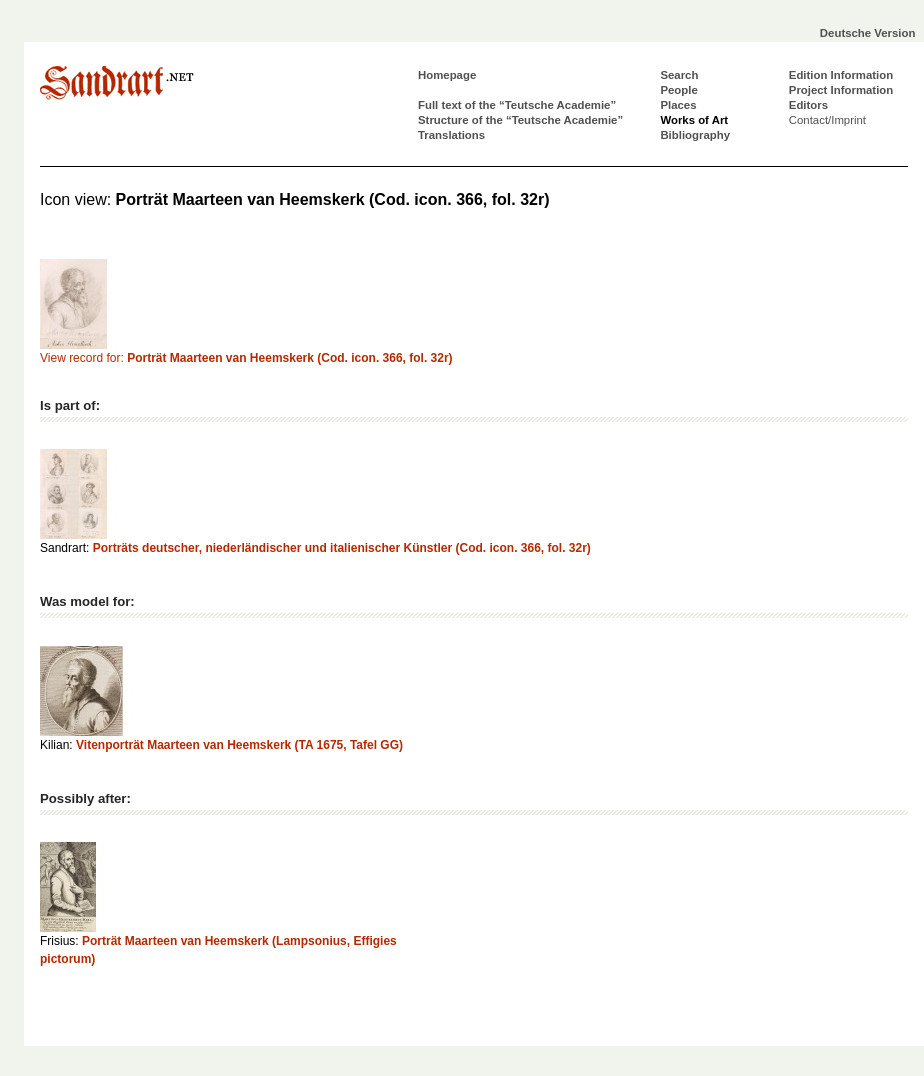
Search (679, 75)
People (678, 90)
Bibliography (695, 135)
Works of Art (694, 120)
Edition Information (841, 75)
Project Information (841, 90)
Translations (451, 135)
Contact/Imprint (827, 120)
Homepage (447, 75)
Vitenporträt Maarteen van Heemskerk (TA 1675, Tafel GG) (239, 745)
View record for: (246, 358)
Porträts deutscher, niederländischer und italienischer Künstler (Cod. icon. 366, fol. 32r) (342, 548)
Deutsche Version (868, 33)
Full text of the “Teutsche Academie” (517, 105)
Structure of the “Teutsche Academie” (520, 120)
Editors (808, 105)
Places (678, 105)
